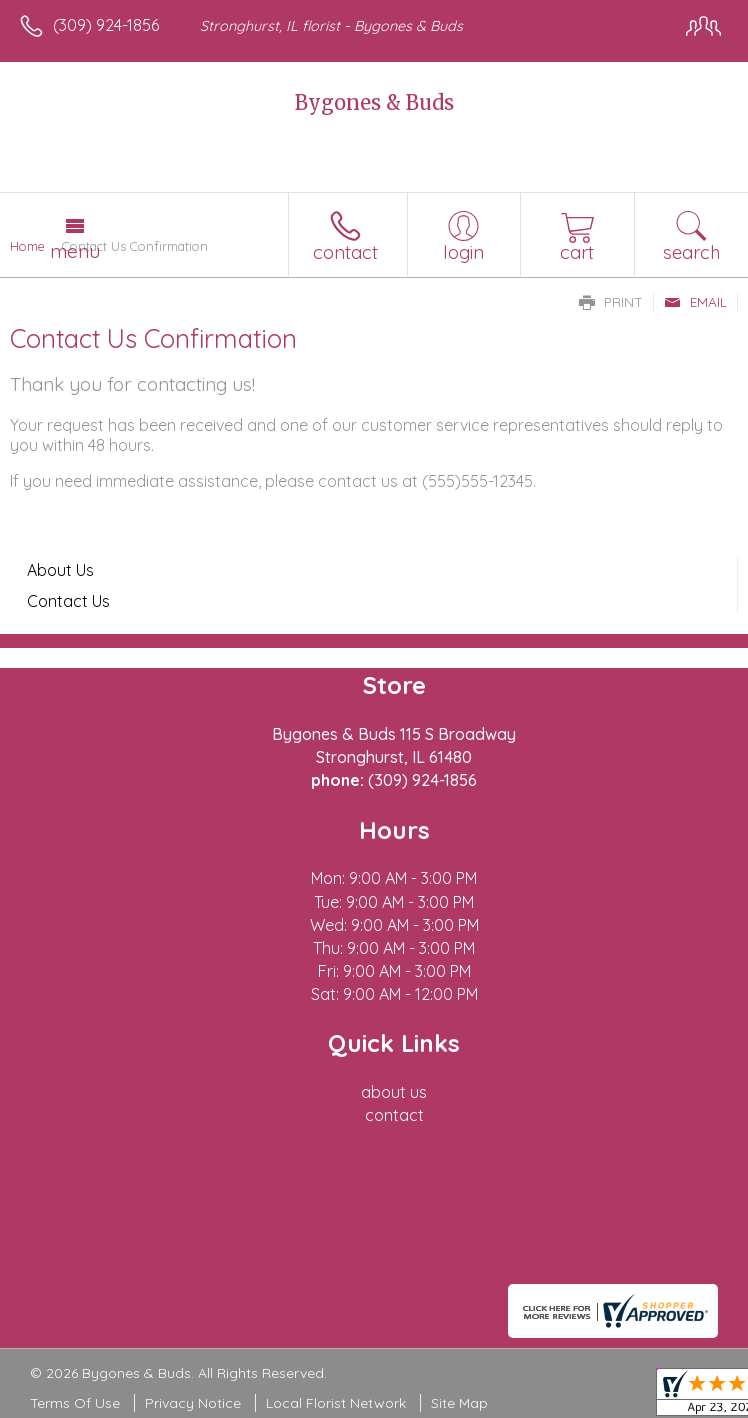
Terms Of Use (75, 1403)
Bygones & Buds (374, 102)
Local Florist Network (336, 1403)
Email (695, 302)
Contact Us (68, 601)
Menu (75, 251)
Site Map (459, 1403)
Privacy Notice (193, 1403)
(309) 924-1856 (106, 25)
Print (611, 302)
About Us (60, 570)
